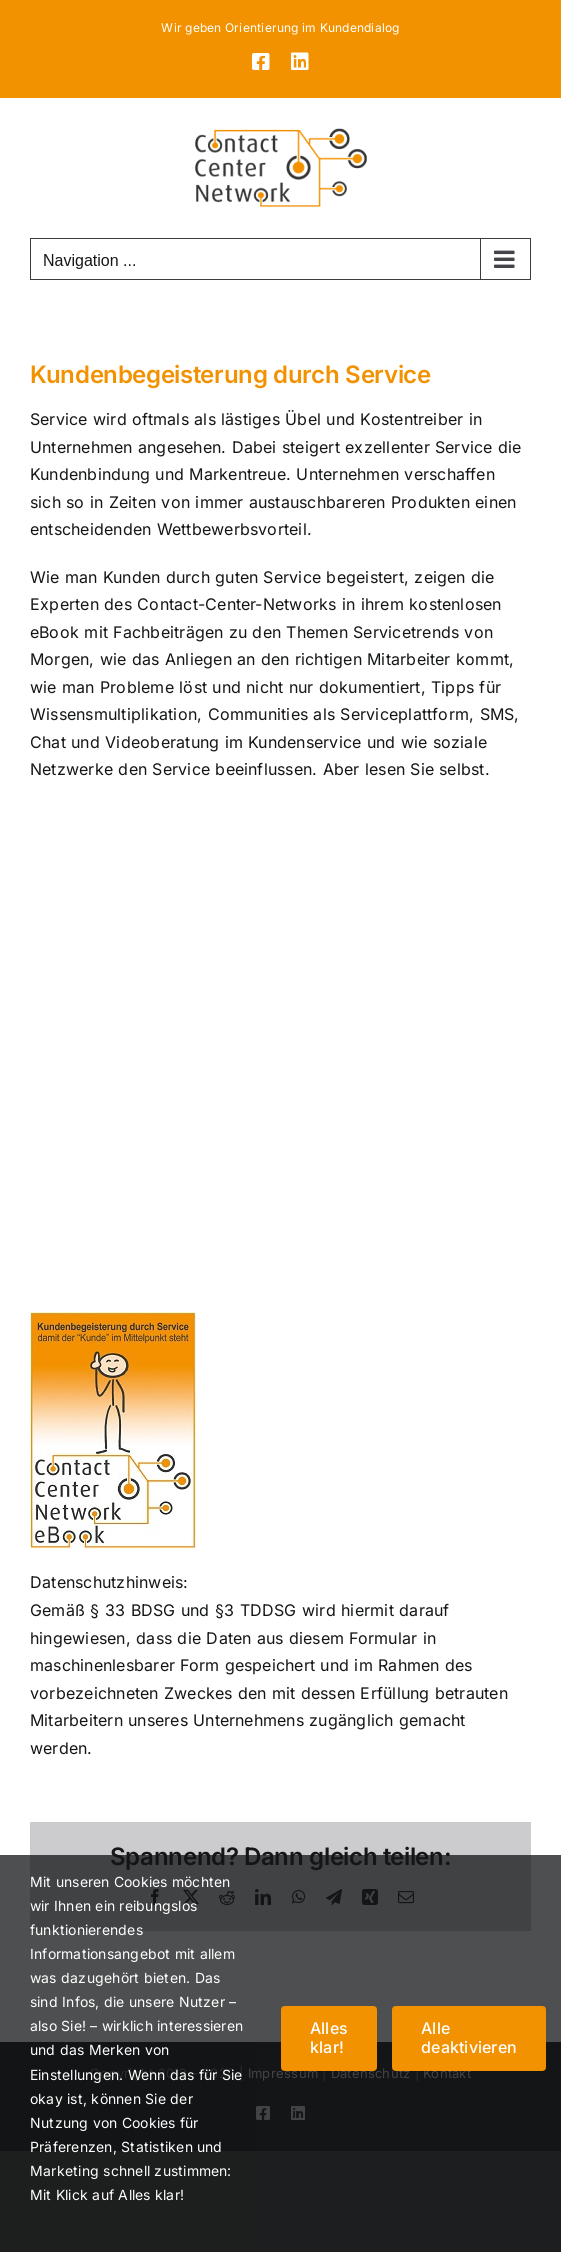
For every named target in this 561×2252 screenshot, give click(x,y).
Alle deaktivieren (469, 2037)
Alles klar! (329, 2037)
